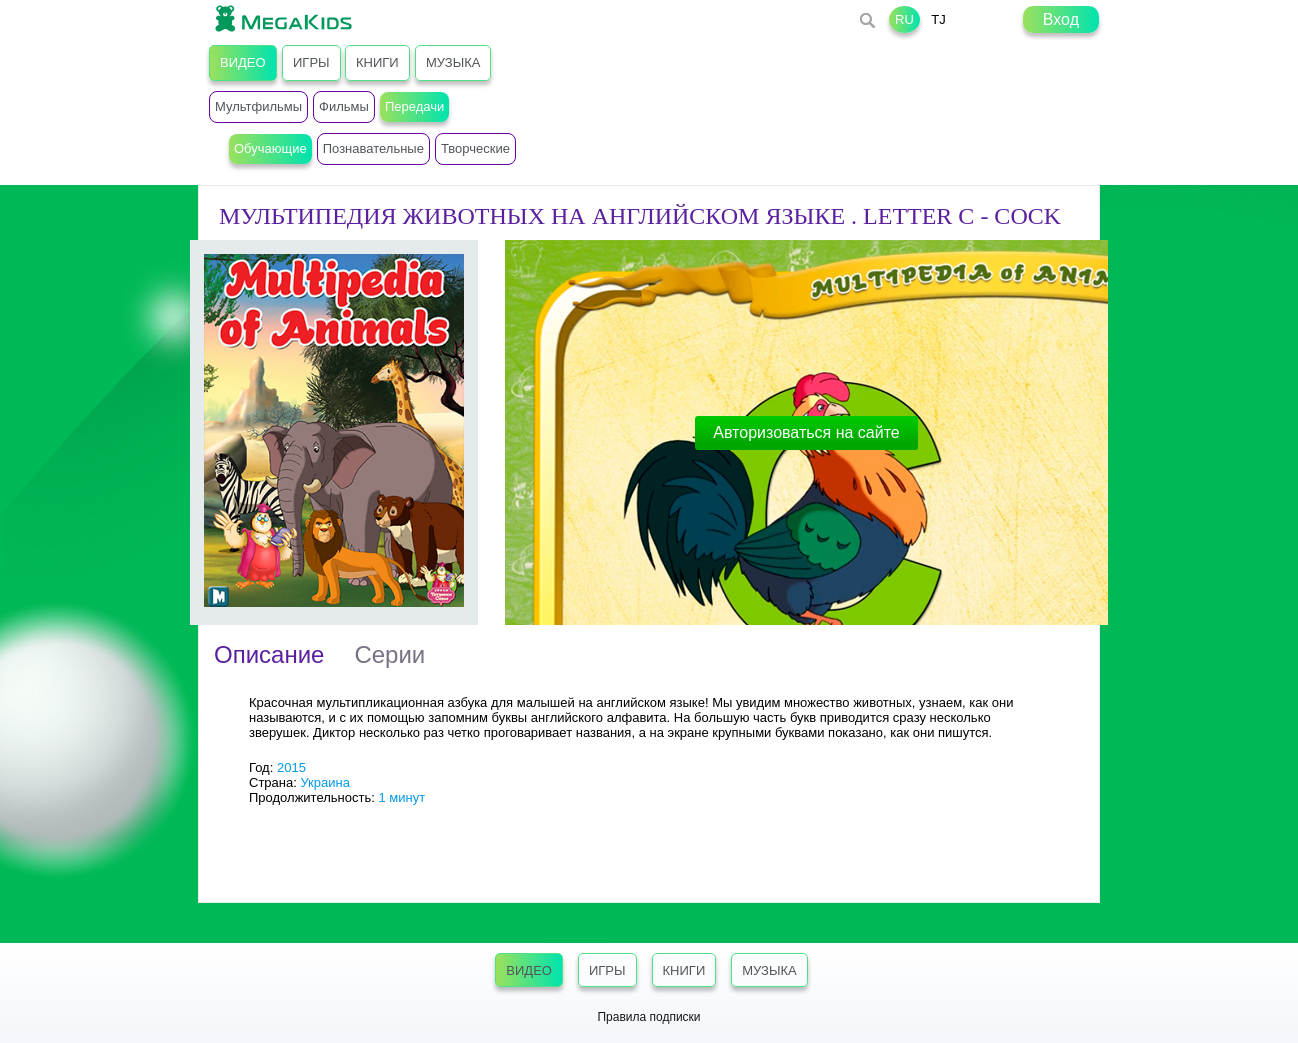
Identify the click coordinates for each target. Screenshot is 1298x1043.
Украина (325, 782)
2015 (291, 767)
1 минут (401, 797)
